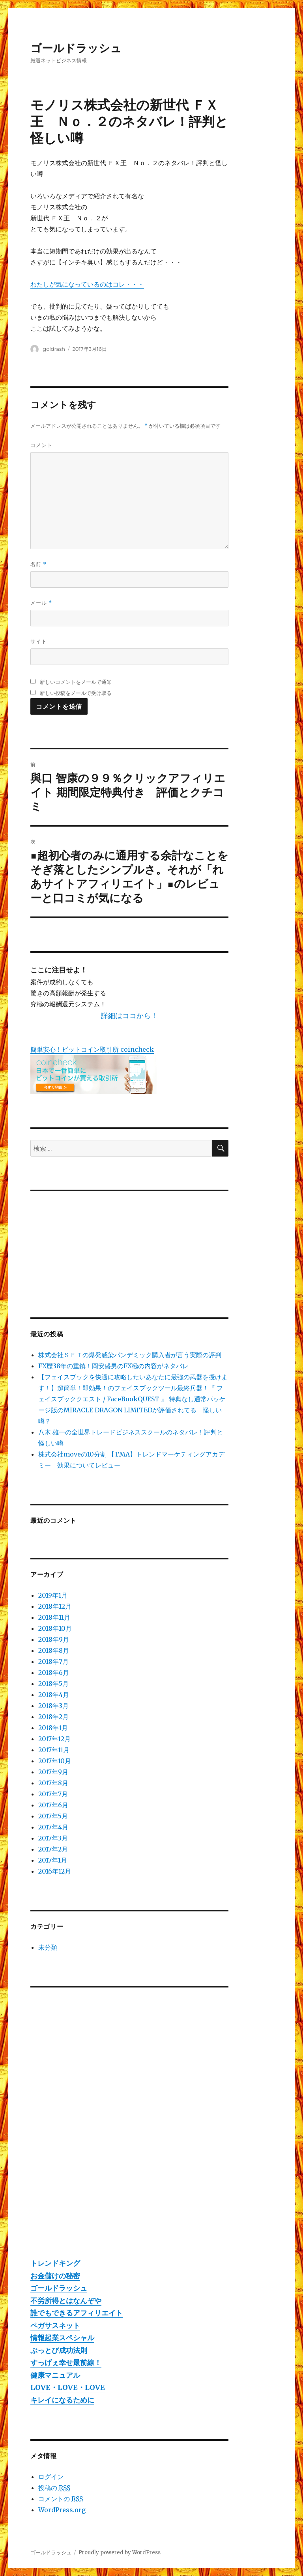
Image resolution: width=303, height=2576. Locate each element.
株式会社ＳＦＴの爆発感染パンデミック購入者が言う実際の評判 (129, 1355)
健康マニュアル (55, 2375)
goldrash (54, 349)
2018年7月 (53, 1661)
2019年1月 (52, 1595)
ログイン (51, 2477)
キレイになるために (62, 2400)
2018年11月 (54, 1617)
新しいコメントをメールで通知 (76, 682)
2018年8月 (53, 1650)
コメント (41, 445)
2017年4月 (53, 1827)
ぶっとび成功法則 (58, 2350)
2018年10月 (55, 1628)
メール (41, 603)
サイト (38, 641)
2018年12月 (54, 1606)
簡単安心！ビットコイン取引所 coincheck (92, 1049)
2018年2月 (53, 1717)
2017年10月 (54, 1761)
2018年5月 (53, 1684)
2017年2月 (53, 1849)
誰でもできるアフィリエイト (76, 2312)
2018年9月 (53, 1639)
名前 (38, 564)
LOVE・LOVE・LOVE (67, 2387)
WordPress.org (62, 2510)
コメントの (60, 2499)
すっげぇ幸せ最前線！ (65, 2362)
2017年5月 (53, 1816)
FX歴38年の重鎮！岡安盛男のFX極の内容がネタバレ (113, 1366)
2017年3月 (53, 1838)
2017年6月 (53, 1805)
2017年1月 (52, 1860)
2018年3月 (53, 1706)
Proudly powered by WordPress (120, 2552)
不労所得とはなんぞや (65, 2300)
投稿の (54, 2488)
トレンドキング (55, 2263)
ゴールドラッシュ (76, 48)
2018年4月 (53, 1695)
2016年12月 (54, 1871)
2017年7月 (53, 1794)
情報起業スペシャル (62, 2337)
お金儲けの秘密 (55, 2275)
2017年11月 (53, 1750)
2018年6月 (53, 1672)
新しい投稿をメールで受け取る (76, 693)
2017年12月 (54, 1739)
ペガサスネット (55, 2325)
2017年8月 (53, 1783)
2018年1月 (53, 1728)
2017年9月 (53, 1772)
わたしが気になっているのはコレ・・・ (87, 284)
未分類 (47, 1947)
